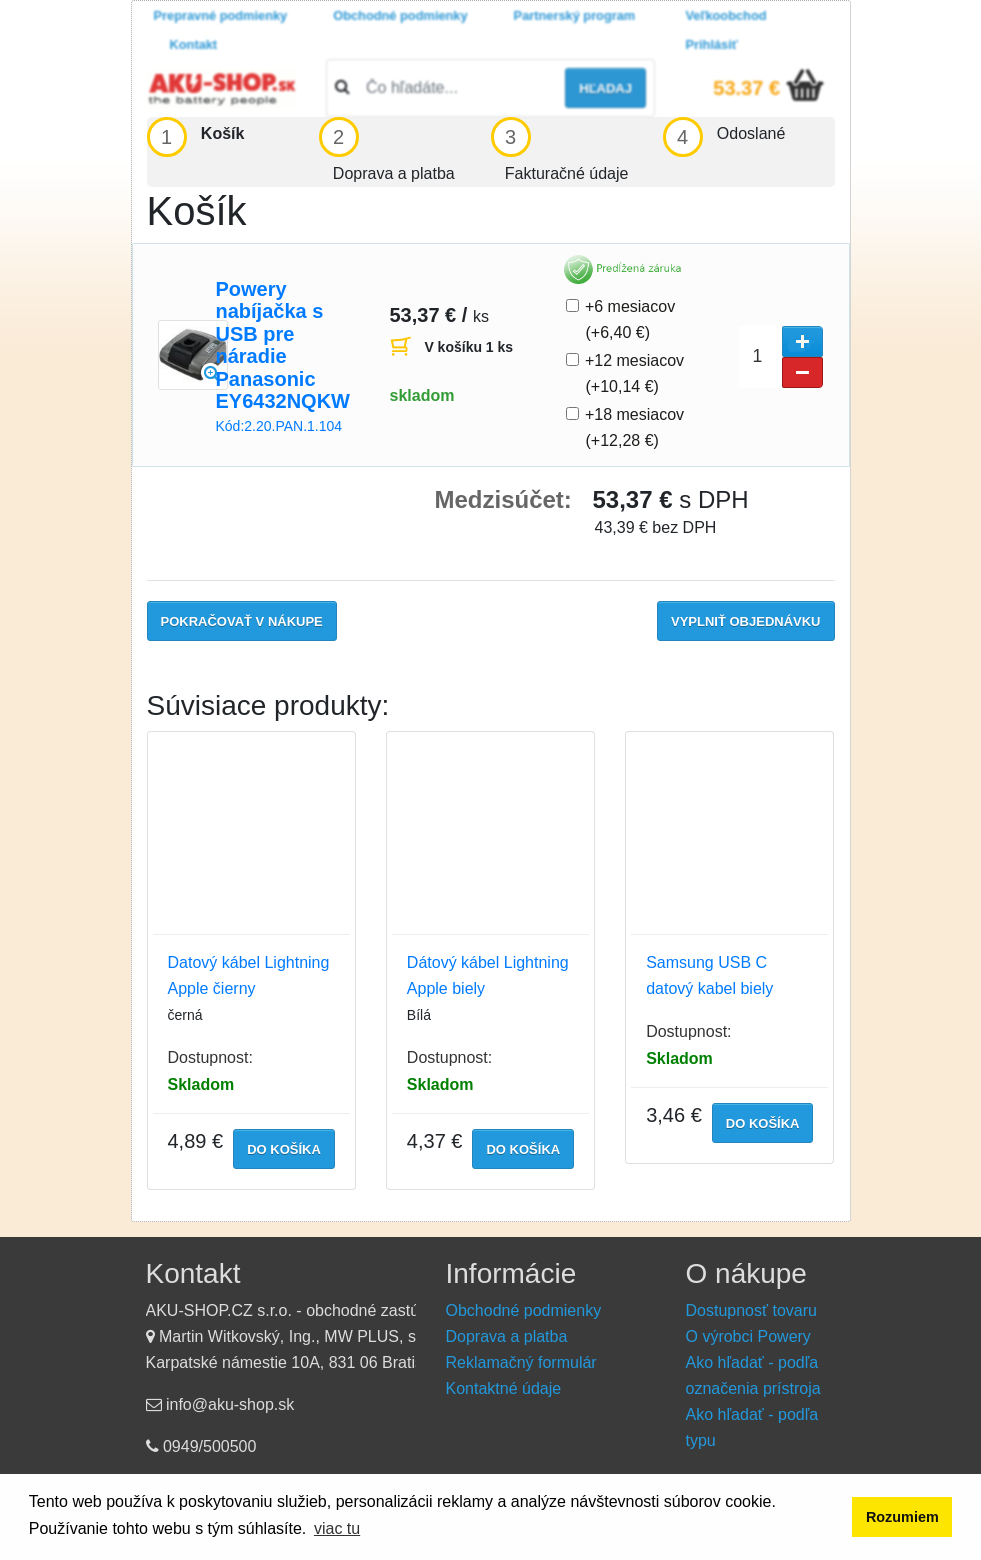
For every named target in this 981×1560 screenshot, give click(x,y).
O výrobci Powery (748, 1336)
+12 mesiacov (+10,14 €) (635, 373)
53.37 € (746, 88)
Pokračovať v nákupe (242, 621)
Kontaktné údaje (504, 1388)
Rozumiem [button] (902, 1517)
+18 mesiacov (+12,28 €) (635, 427)
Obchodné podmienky (400, 15)
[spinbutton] (780, 357)
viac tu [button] (337, 1528)
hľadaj (605, 88)
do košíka (284, 1149)
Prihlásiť (712, 44)
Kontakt (194, 44)
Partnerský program (575, 15)
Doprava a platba (507, 1336)
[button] (802, 341)
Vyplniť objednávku (746, 621)
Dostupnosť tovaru (751, 1310)
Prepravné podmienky (221, 15)
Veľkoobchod (726, 15)
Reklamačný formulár (521, 1362)
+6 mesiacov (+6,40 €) (631, 319)
